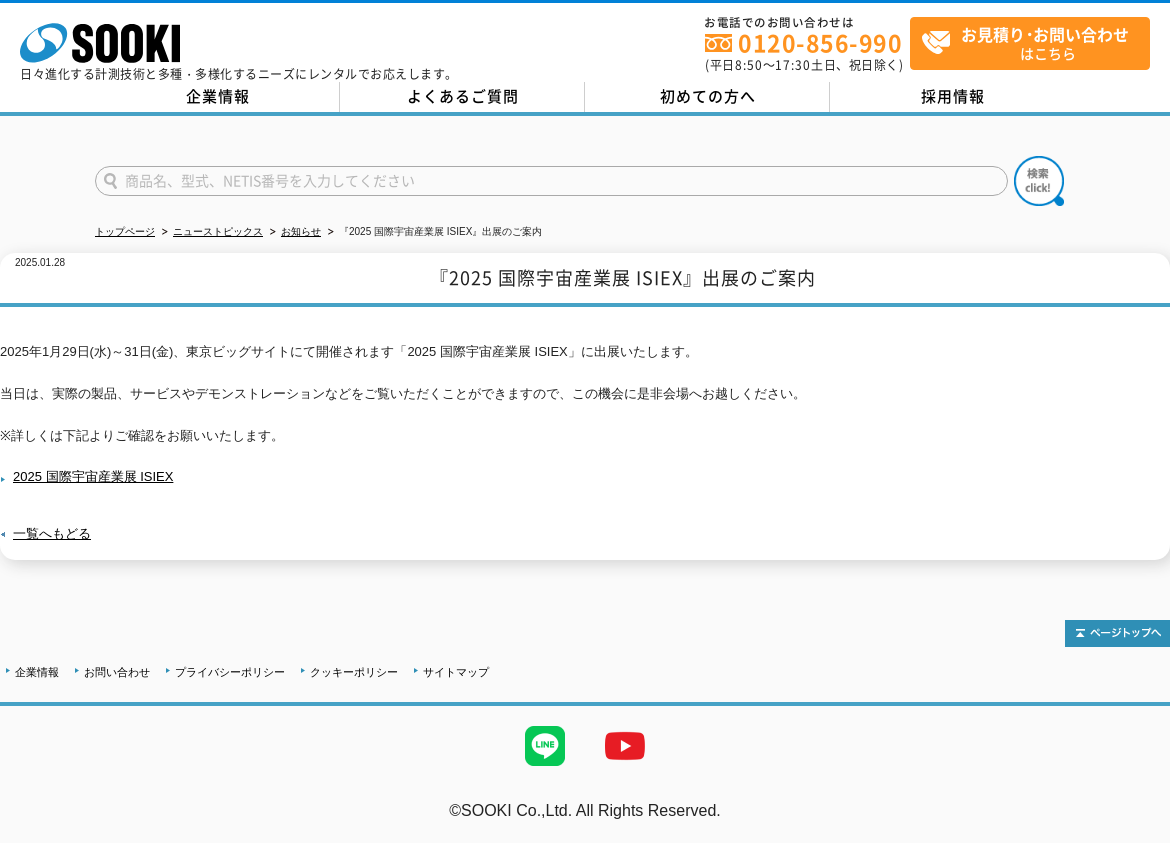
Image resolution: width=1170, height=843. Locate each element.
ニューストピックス (218, 231)
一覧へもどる (52, 533)
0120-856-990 (820, 42)
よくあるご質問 (463, 96)
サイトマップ (456, 672)
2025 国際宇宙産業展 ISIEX (93, 476)
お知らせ (301, 231)
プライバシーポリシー (230, 672)
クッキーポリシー (354, 672)
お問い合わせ (117, 672)
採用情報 (953, 96)
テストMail (1131, 831)
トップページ (125, 231)
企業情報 (218, 96)
